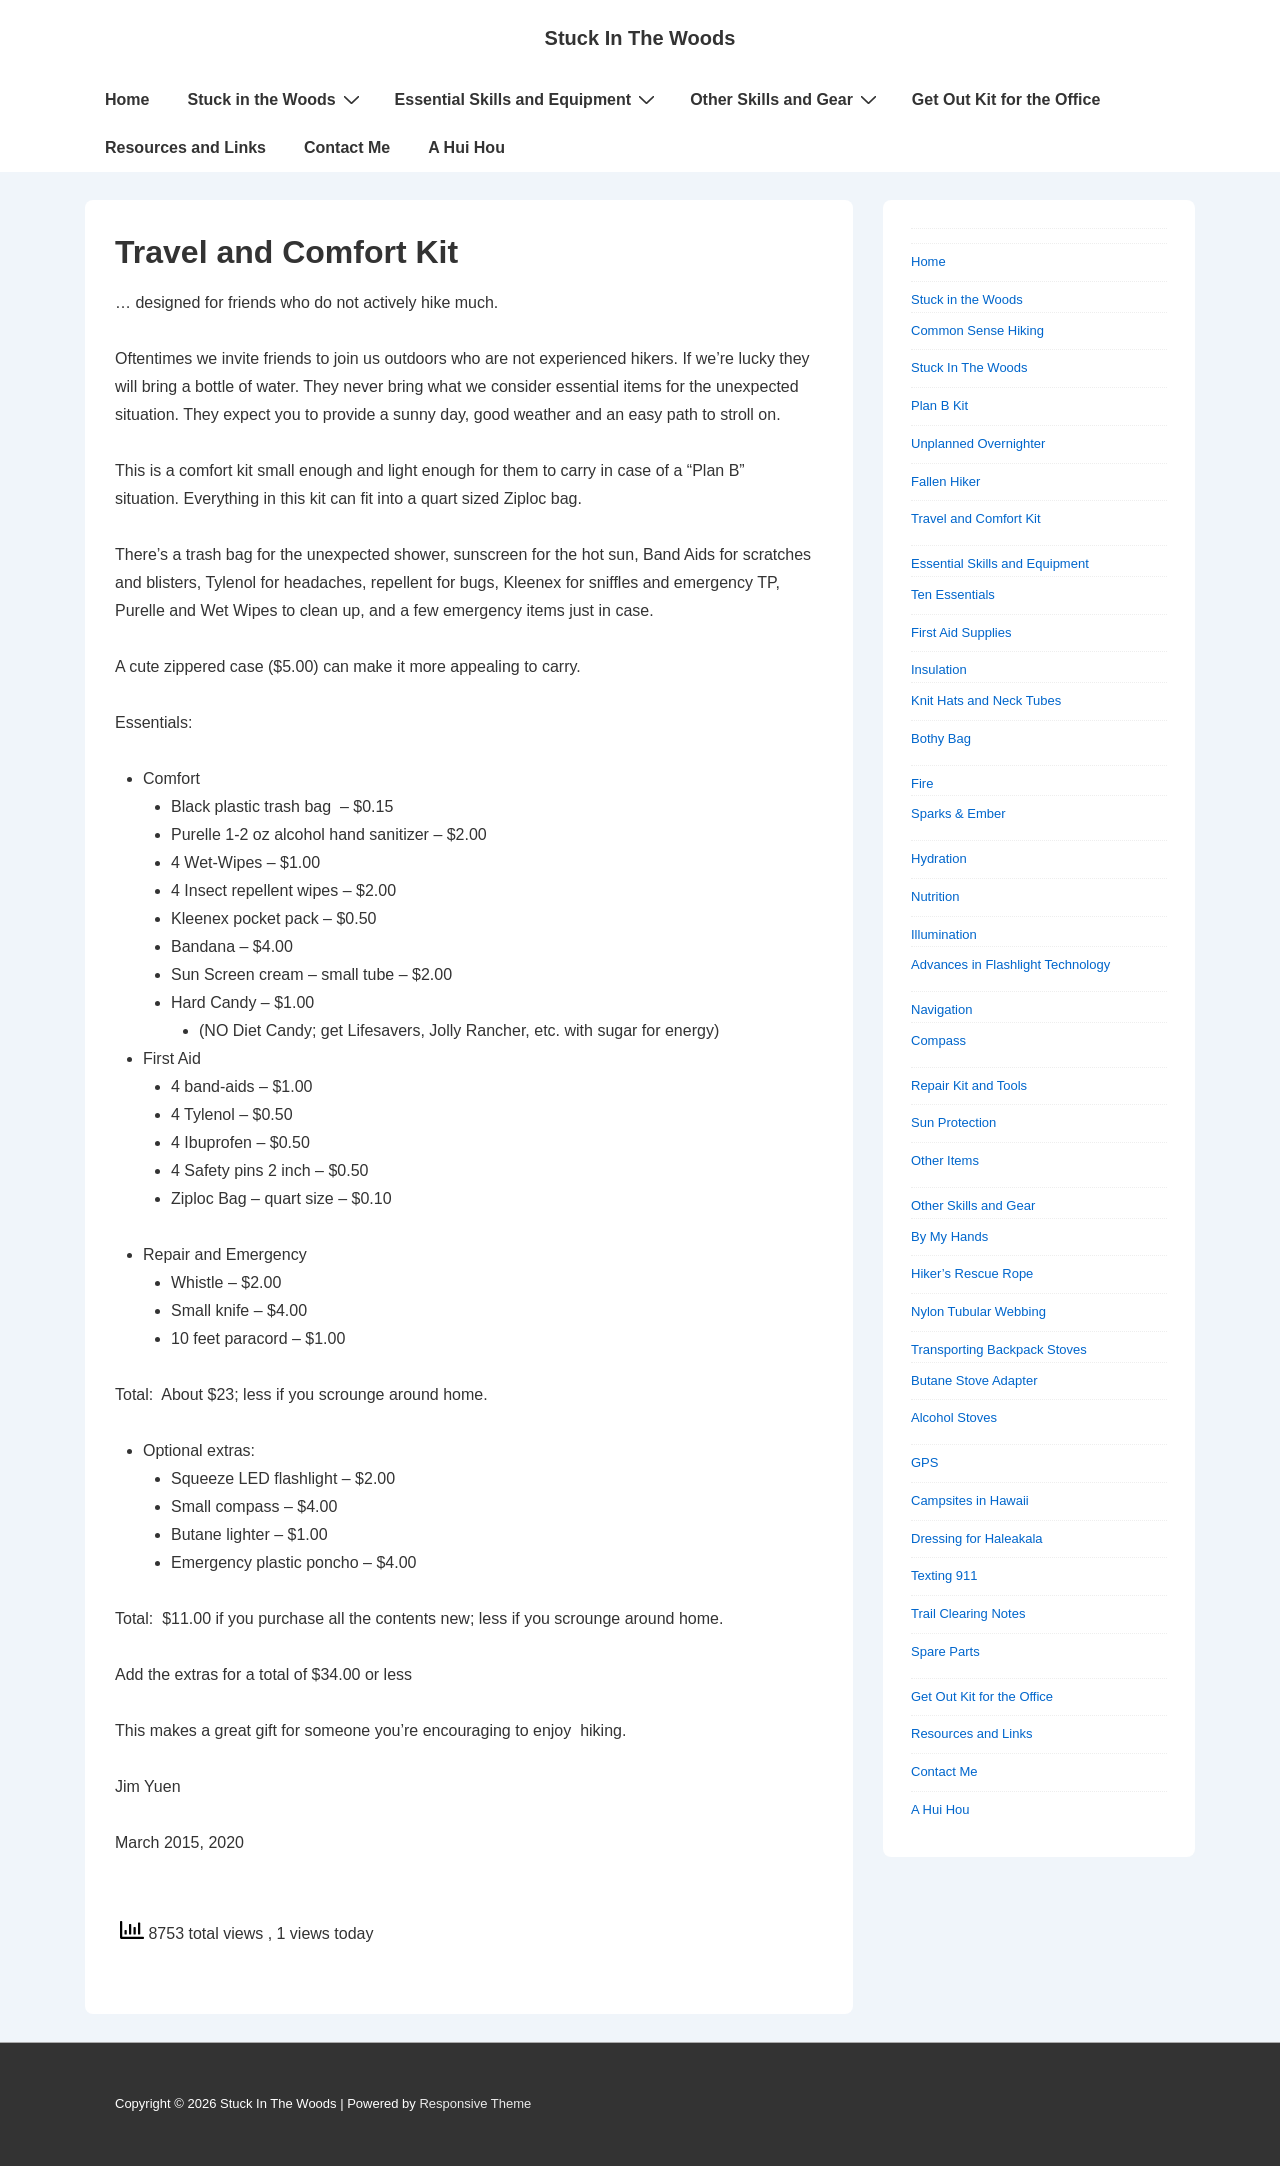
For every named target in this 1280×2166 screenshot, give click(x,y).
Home (127, 99)
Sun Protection (953, 1122)
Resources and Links (185, 147)
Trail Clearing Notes (968, 1613)
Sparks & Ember (958, 813)
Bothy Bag (941, 738)
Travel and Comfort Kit (976, 518)
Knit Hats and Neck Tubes (986, 700)
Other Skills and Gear (786, 99)
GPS (924, 1462)
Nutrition (935, 896)
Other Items (945, 1160)
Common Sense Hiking (977, 330)
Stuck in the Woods (275, 99)
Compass (938, 1040)
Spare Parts (945, 1651)
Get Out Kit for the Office (1006, 99)
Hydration (939, 858)
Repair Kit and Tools (969, 1085)
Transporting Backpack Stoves (999, 1349)
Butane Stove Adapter (974, 1380)
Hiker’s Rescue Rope (972, 1273)
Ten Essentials (953, 594)
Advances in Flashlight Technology (1010, 964)
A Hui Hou (466, 147)
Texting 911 (944, 1575)
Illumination (944, 934)
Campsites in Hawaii (970, 1500)
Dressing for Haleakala (977, 1538)
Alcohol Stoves (954, 1417)
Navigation (941, 1009)
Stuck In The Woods (640, 38)
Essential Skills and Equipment (528, 99)
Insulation (939, 669)
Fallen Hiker (945, 481)
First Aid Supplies (961, 632)
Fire (922, 783)
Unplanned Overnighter (978, 443)
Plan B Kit (939, 405)
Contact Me (347, 147)
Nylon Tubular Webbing (978, 1311)
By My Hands (949, 1236)
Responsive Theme (475, 2103)
